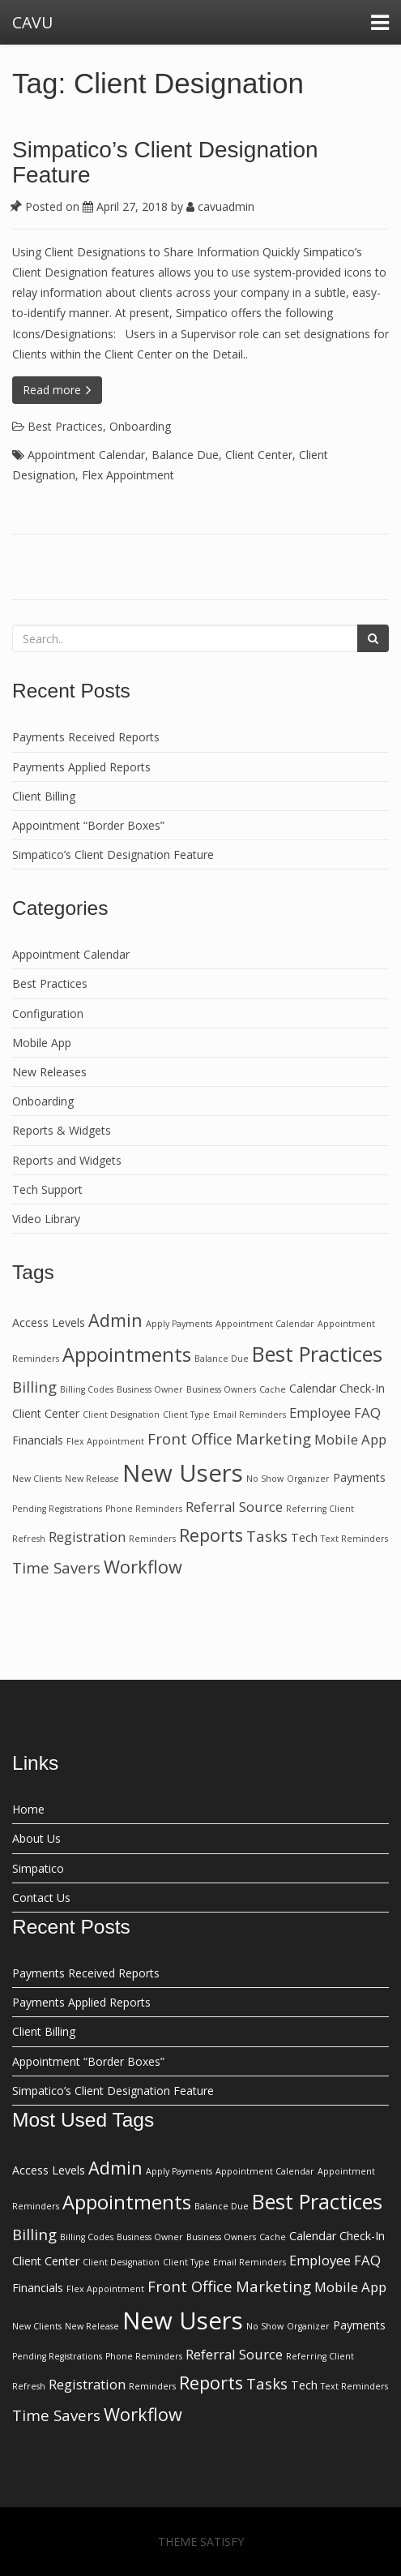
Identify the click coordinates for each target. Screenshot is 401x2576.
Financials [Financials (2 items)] (37, 1440)
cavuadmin (220, 206)
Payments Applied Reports (81, 767)
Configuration (47, 1013)
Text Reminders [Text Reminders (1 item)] (354, 1538)
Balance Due (185, 454)
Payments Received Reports (86, 737)
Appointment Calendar (86, 454)
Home (28, 1809)
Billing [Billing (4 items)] (34, 1386)
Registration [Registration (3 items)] (87, 1536)
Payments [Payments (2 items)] (359, 1477)
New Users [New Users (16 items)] (182, 1473)
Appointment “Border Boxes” (88, 825)
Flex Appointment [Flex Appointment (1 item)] (105, 1441)
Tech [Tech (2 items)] (304, 1537)
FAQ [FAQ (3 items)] (367, 1412)
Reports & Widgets (61, 1130)
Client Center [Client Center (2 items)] (45, 1413)
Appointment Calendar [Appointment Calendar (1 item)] (264, 1323)
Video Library (46, 1218)
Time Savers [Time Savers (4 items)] (56, 1567)
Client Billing (43, 796)
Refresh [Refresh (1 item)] (28, 1538)
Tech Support (47, 1189)
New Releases (49, 1072)
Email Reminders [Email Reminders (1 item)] (249, 1414)
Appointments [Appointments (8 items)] (126, 1354)
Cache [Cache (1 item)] (272, 1389)
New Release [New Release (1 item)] (92, 1478)
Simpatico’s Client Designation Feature (165, 162)
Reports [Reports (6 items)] (211, 1535)
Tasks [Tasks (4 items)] (267, 1536)
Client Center (258, 454)
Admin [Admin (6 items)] (115, 1320)
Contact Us (41, 1897)
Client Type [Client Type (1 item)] (186, 1414)
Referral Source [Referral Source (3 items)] (234, 1506)
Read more (57, 389)
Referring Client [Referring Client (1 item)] (320, 1508)
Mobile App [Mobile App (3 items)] (350, 1439)
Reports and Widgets (67, 1160)
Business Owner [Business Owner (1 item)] (150, 1389)
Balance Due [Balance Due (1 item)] (221, 1358)
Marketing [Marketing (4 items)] (273, 1438)
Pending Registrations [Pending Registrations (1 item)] (57, 1508)
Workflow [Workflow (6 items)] (143, 1566)
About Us (36, 1838)
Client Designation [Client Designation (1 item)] (121, 1414)
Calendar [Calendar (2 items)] (312, 1388)
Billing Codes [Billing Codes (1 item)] (86, 1389)
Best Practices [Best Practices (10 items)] (317, 1353)
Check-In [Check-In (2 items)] (362, 1388)
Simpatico (38, 1868)
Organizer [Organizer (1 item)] (308, 1478)
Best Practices (65, 426)
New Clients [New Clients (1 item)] (37, 1478)
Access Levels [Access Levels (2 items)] (48, 1322)
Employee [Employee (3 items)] (320, 1412)
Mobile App (41, 1042)
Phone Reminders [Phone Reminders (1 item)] (143, 1508)
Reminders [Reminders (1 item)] (152, 1538)
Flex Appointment (128, 475)
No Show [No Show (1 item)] (265, 1478)
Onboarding (140, 426)
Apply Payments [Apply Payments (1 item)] (179, 1323)
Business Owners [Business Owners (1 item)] (221, 1389)
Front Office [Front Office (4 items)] (189, 1438)
